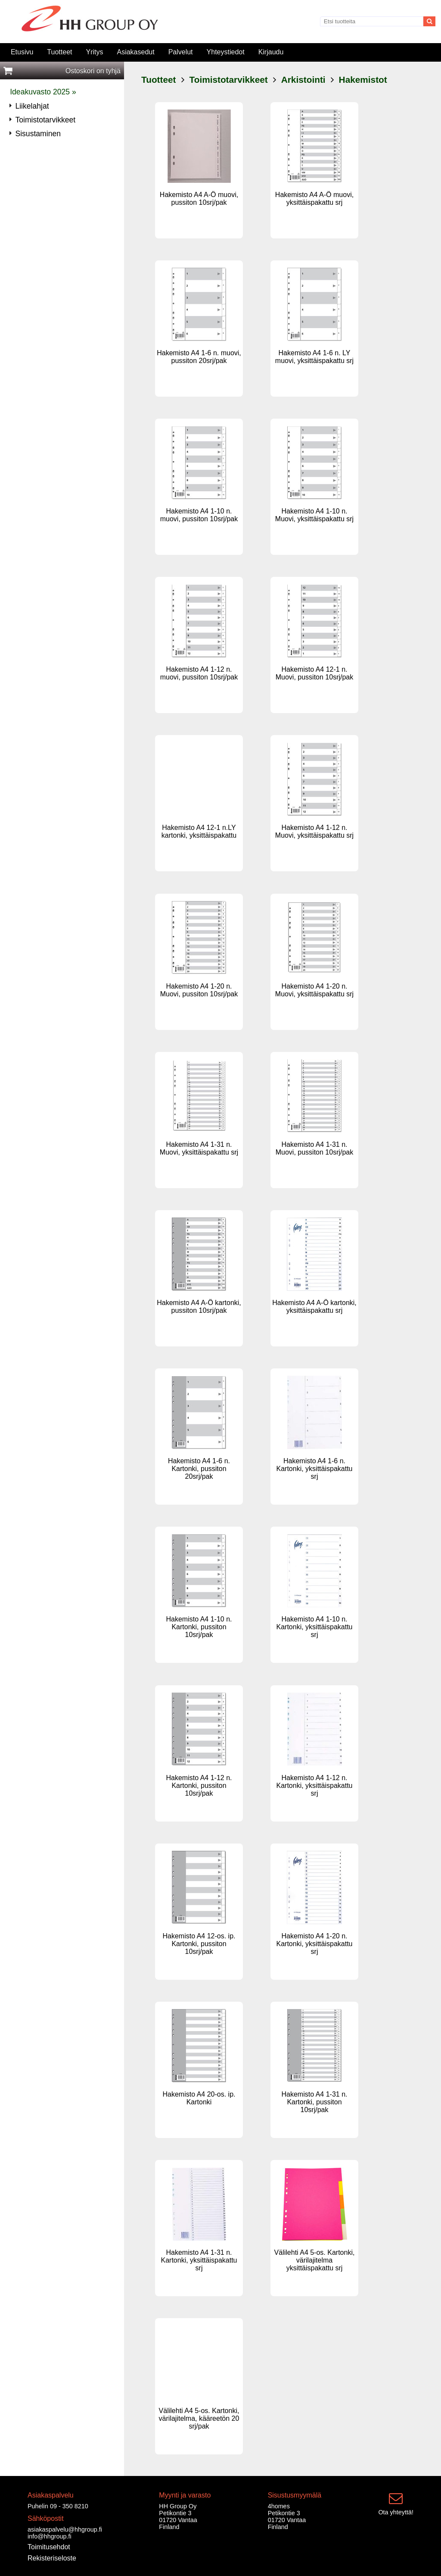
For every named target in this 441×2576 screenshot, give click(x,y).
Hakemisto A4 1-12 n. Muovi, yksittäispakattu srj (314, 831)
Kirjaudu (271, 52)
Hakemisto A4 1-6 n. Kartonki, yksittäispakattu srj (314, 1468)
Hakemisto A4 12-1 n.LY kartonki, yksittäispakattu (198, 831)
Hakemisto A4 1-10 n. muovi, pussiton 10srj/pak (199, 515)
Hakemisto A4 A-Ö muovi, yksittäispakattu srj (314, 198)
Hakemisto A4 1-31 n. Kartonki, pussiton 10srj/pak (315, 2102)
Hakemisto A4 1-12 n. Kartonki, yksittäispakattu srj (314, 1785)
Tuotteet (59, 52)
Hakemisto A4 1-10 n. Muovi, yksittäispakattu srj (314, 515)
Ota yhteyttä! (395, 2512)
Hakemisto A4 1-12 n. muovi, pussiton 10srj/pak (199, 673)
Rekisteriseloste (52, 2558)
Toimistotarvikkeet (228, 80)
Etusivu (22, 52)
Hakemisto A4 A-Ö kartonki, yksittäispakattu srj (314, 1306)
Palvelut (180, 52)
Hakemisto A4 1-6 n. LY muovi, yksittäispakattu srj (314, 356)
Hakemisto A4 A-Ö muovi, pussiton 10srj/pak (199, 198)
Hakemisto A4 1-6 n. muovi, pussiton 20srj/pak (199, 356)
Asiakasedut (135, 52)
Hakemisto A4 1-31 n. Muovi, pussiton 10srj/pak (315, 1148)
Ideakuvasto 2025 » (43, 92)
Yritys (94, 52)
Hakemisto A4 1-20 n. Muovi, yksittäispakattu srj (314, 990)
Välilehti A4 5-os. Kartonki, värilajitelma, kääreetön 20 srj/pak (199, 2418)
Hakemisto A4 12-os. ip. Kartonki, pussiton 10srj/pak (199, 1943)
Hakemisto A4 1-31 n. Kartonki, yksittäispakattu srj (199, 2260)
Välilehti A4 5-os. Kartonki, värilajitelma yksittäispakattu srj (314, 2260)
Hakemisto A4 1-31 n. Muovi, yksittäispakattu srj (199, 1148)
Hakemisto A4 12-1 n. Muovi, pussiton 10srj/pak (315, 673)
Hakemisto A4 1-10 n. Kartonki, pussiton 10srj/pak (199, 1626)
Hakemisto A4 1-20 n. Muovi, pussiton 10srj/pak (199, 990)
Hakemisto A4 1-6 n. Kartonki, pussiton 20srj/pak (199, 1468)
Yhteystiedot (226, 52)
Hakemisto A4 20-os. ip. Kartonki (199, 2098)
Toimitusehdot (49, 2547)
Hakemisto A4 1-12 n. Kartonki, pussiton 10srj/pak (199, 1785)
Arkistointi (303, 80)
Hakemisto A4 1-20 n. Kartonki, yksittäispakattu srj (314, 1943)
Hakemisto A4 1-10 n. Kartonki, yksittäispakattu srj (314, 1626)
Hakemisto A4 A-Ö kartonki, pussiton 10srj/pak (199, 1306)
